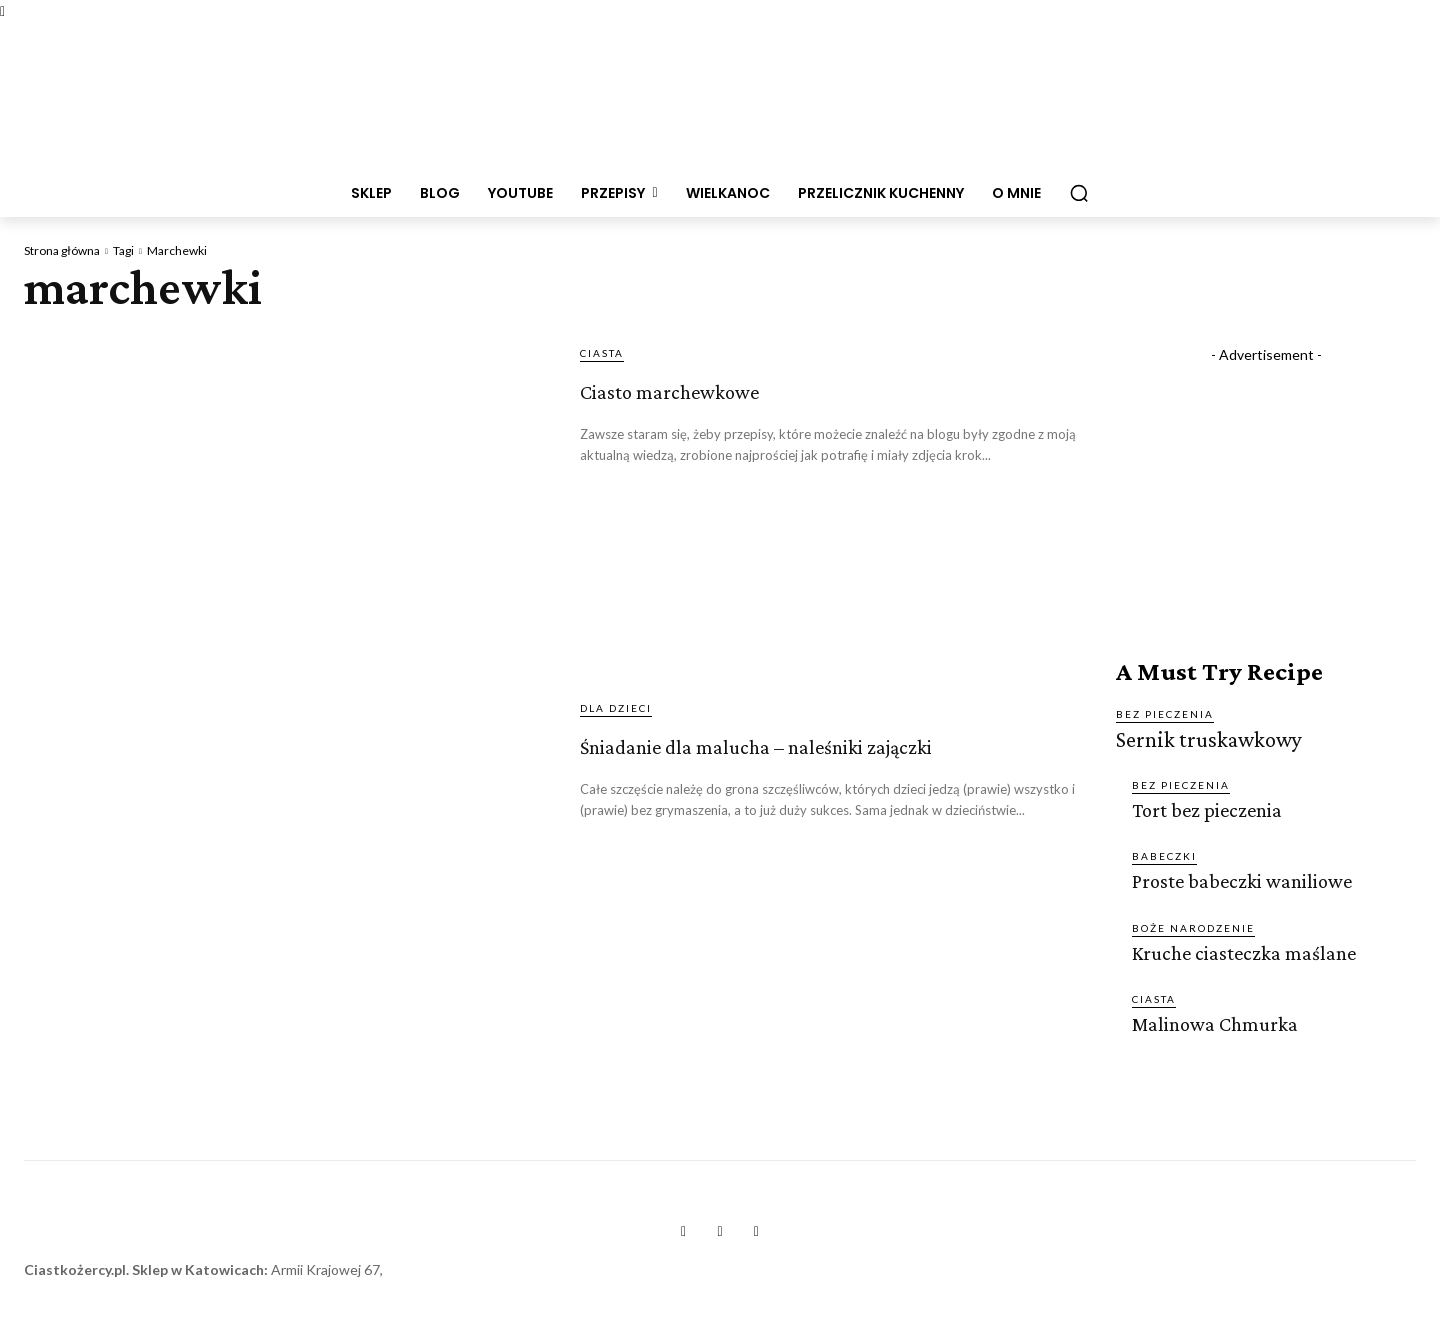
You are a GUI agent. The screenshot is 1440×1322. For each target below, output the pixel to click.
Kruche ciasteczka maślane (1237, 947)
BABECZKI (1164, 852)
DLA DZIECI (616, 708)
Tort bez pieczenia (1202, 806)
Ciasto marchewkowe (751, 385)
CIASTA (602, 353)
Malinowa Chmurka (1211, 1017)
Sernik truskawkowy (1198, 738)
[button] (1079, 193)
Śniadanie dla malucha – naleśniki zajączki (771, 758)
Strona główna (62, 250)
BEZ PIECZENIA (1165, 714)
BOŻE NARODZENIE (1193, 923)
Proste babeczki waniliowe (1234, 876)
